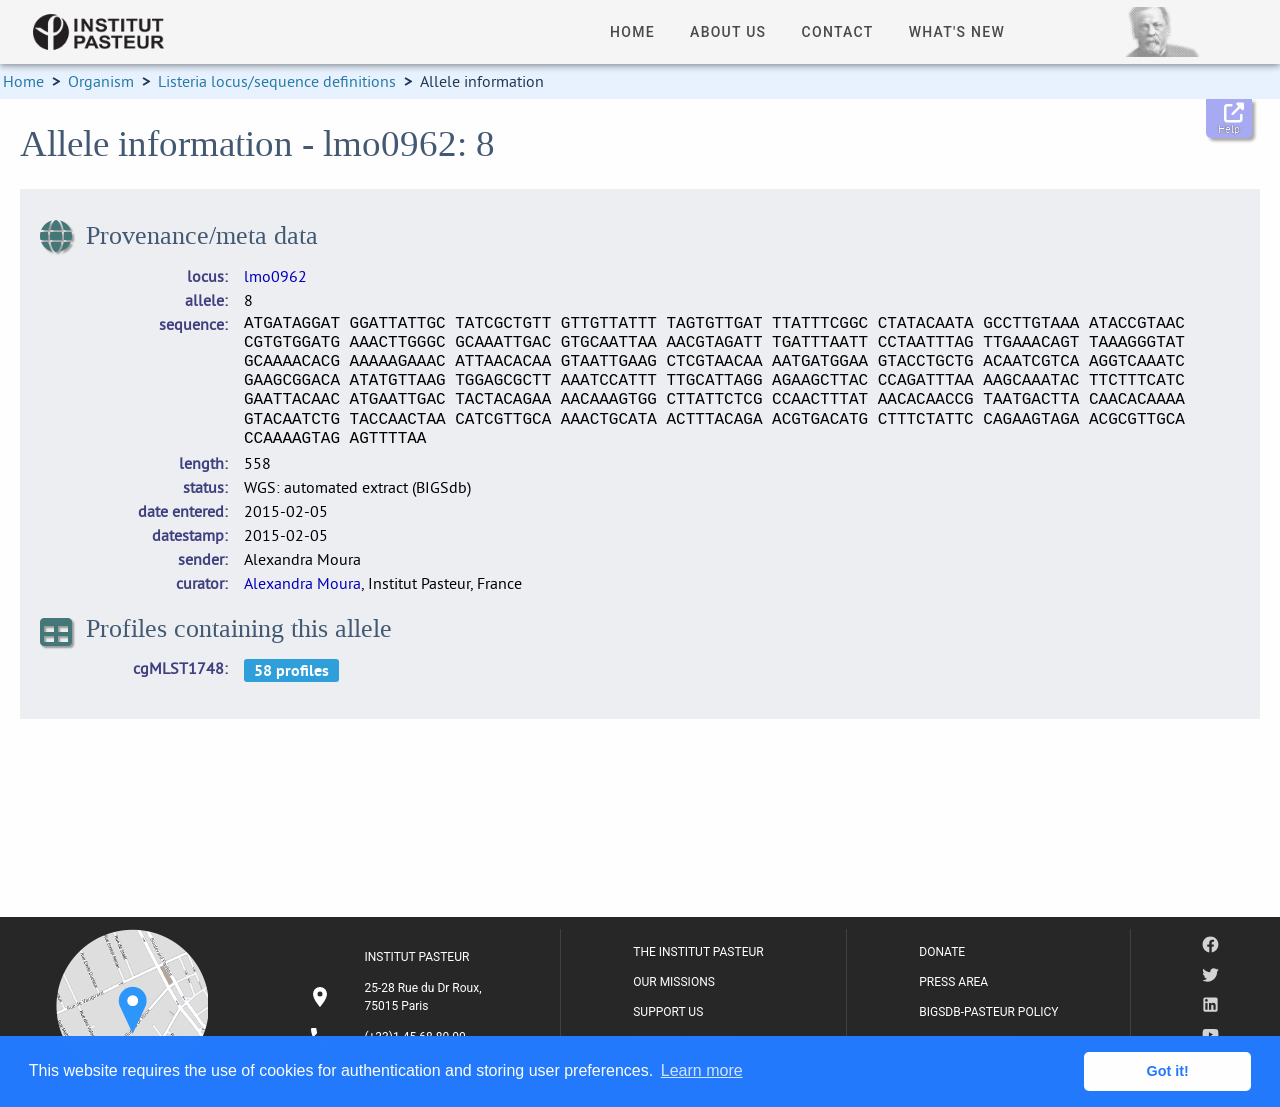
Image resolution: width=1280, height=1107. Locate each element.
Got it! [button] (1168, 1071)
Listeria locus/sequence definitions (277, 81)
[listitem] (398, 997)
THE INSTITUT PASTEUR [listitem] (698, 952)
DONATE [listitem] (942, 952)
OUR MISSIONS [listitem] (674, 982)
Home (23, 81)
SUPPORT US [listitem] (668, 1012)
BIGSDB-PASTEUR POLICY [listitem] (988, 1012)
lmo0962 (275, 276)
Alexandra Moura (302, 583)
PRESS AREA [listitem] (953, 982)
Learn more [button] (702, 1070)
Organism (101, 81)
